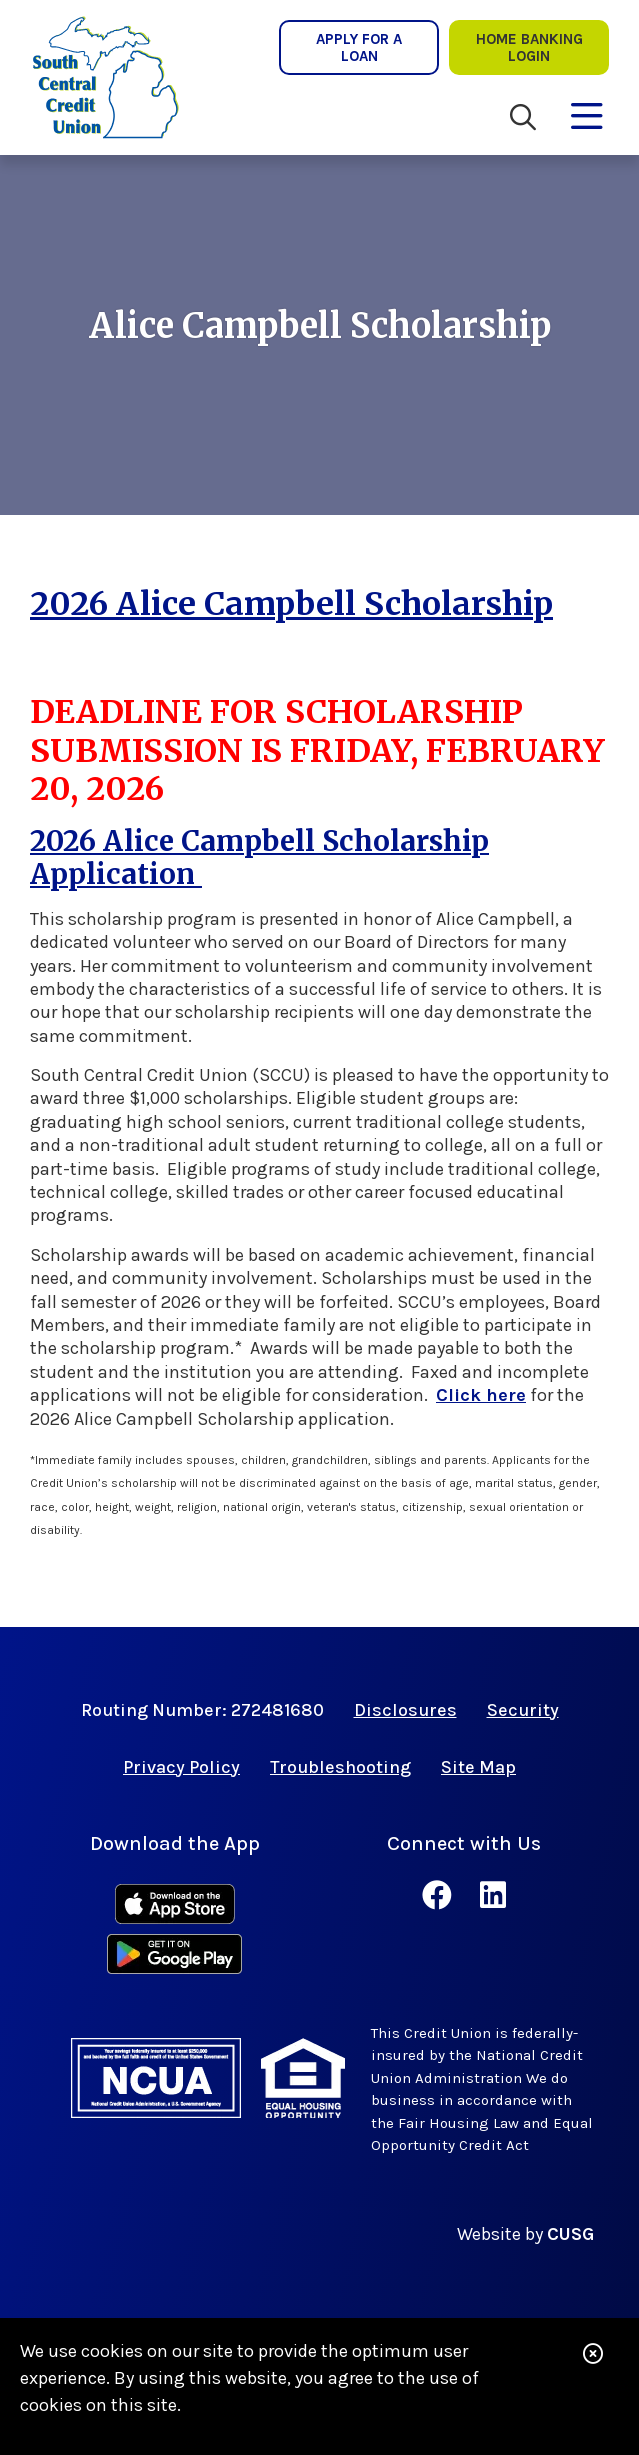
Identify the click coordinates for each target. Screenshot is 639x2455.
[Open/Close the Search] (523, 117)
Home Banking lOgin (529, 47)
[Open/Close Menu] (587, 112)
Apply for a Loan (359, 47)
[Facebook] (441, 1896)
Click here (481, 1395)
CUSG (570, 2234)
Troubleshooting (340, 1767)
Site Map (478, 1767)
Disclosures (405, 1710)
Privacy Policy (181, 1767)
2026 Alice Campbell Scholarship (291, 604)
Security (523, 1710)
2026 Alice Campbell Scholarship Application (259, 858)
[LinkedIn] (493, 1896)
